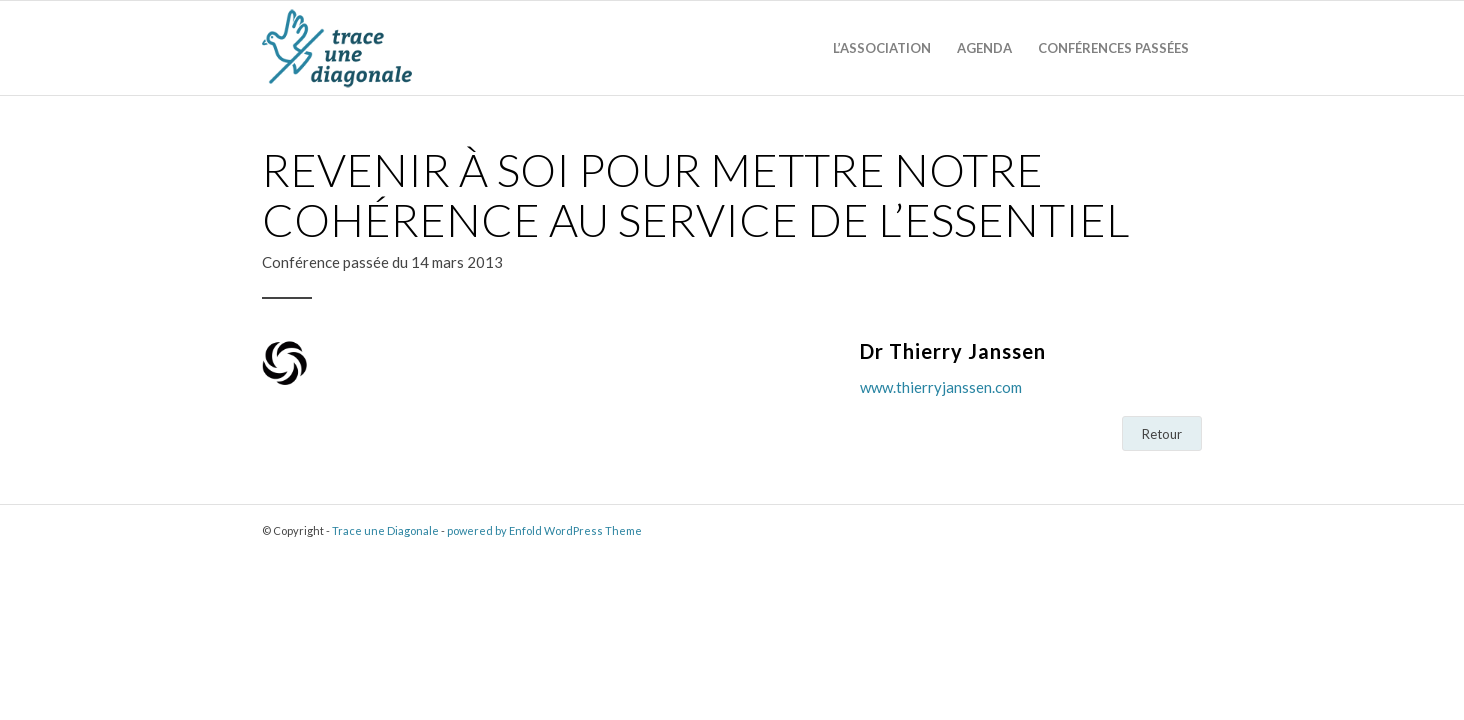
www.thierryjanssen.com (941, 387)
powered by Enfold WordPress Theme (544, 530)
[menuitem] (882, 48)
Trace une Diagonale (385, 530)
